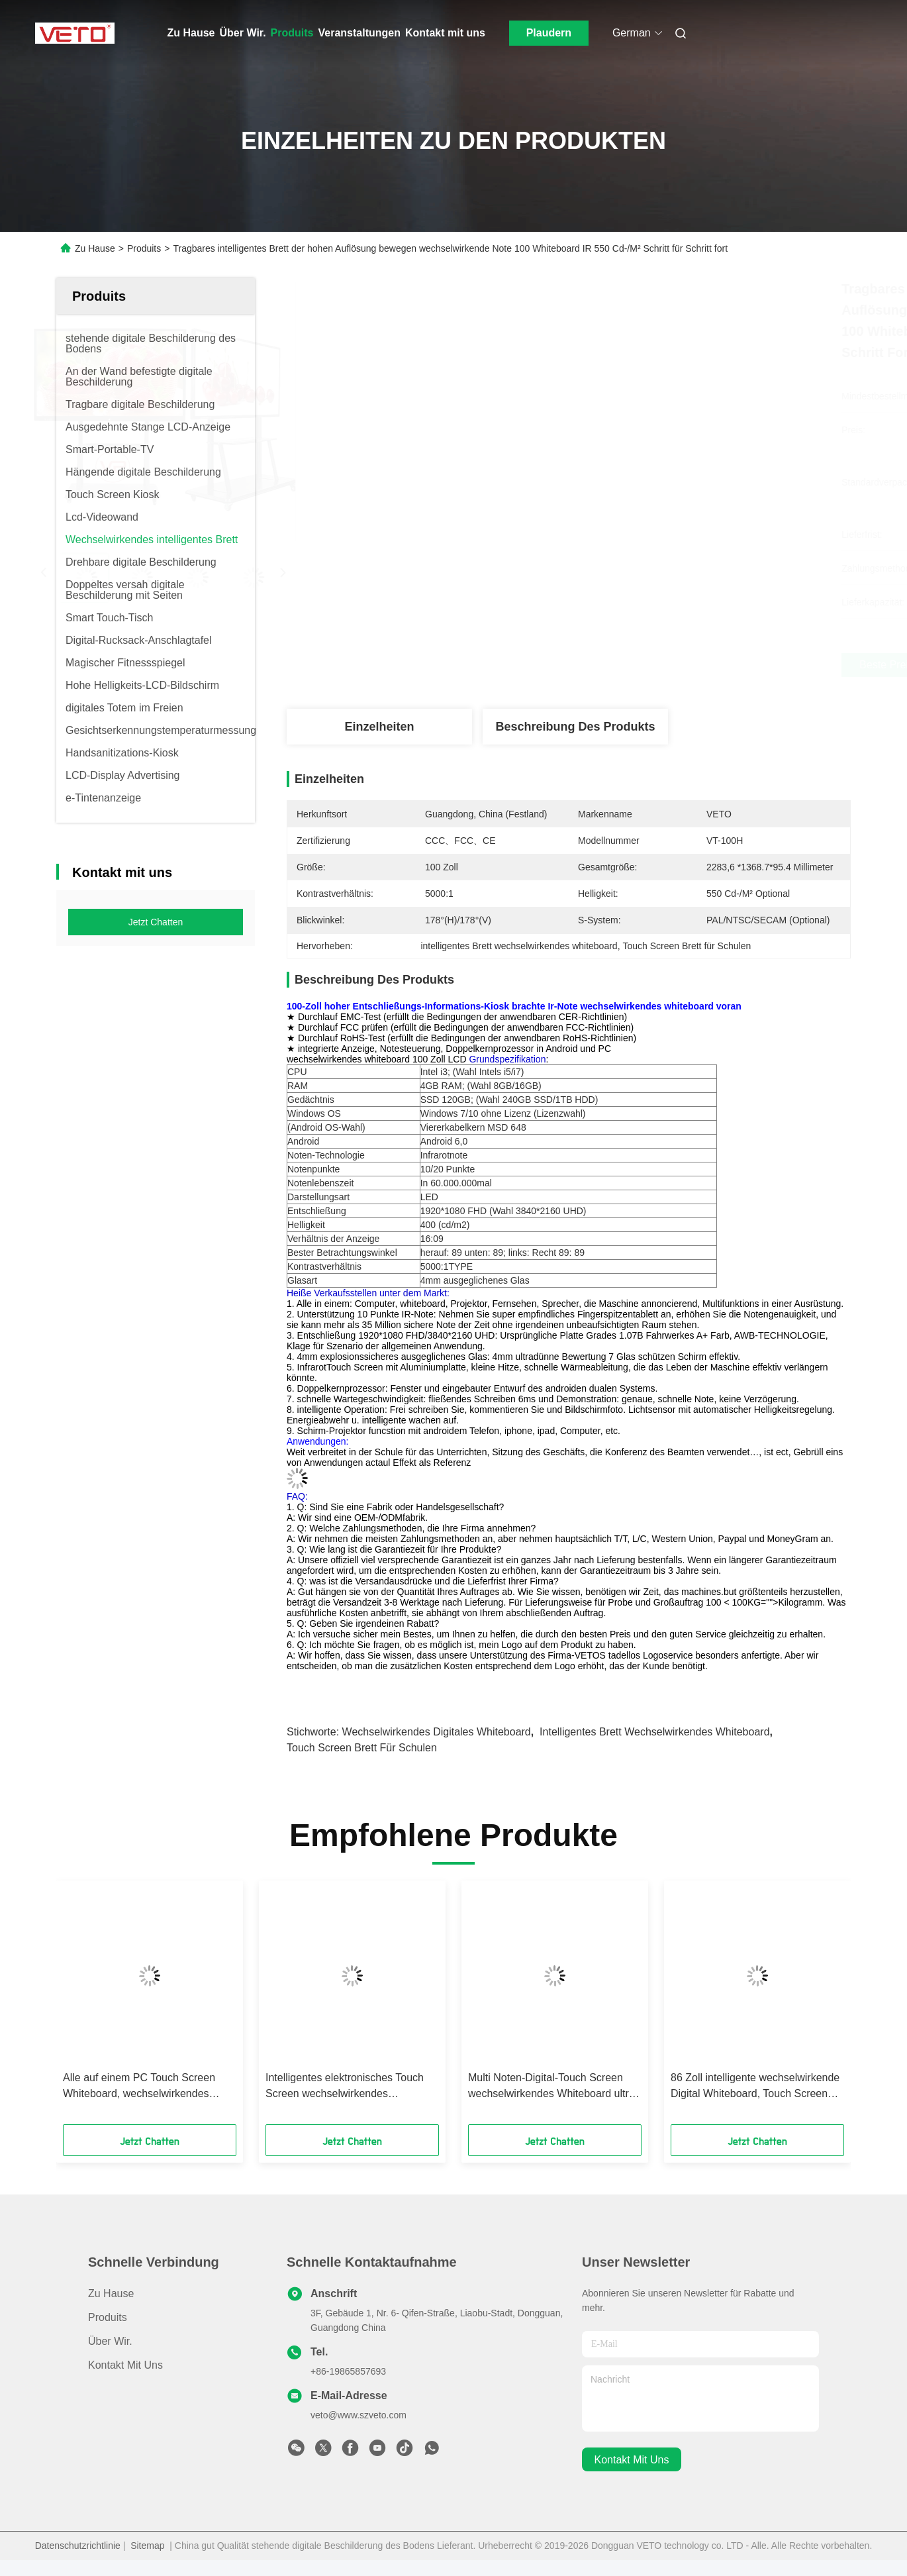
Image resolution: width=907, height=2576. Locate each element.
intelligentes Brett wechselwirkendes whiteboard (654, 1731)
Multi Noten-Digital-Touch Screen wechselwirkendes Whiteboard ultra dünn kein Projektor (551, 2087)
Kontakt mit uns (445, 32)
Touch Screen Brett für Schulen (362, 1747)
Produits (292, 32)
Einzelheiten (379, 726)
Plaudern (548, 32)
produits (107, 2317)
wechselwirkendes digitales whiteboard (436, 1731)
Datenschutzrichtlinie (77, 2545)
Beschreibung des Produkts (575, 726)
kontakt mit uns (632, 2459)
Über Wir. (243, 32)
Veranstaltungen (359, 32)
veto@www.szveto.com (358, 2415)
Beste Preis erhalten (641, 665)
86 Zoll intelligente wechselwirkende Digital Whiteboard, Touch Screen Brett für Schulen (755, 2087)
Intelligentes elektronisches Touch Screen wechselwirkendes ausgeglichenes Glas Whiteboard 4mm (344, 2087)
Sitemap (147, 2545)
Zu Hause (191, 32)
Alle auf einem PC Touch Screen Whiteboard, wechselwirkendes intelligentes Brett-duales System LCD (140, 2087)
